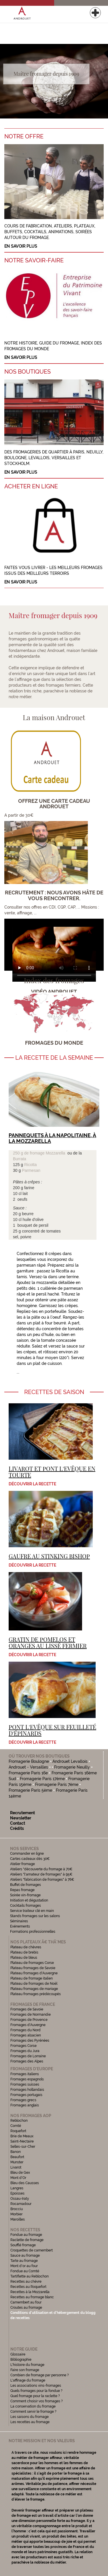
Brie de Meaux (21, 2136)
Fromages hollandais (27, 2090)
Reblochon (19, 2121)
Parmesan (31, 1170)
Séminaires (19, 1921)
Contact (17, 1823)
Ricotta (30, 1164)
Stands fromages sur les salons (35, 1916)
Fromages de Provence (29, 2020)
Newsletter (20, 1818)
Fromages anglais (24, 2105)
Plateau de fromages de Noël (33, 1984)
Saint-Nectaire (22, 2141)
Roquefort (18, 2131)
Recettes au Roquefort (28, 2287)
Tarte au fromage (24, 2261)
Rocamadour (20, 2204)
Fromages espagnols (27, 2079)
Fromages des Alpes (26, 2061)
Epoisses (17, 2193)
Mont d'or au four (24, 2266)
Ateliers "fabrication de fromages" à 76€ (42, 1880)
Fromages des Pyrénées (29, 2040)
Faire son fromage (24, 2370)
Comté (15, 2126)
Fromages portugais (26, 2095)
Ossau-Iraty (20, 2199)
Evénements (20, 1926)
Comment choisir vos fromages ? (36, 2401)
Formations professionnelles (32, 1932)
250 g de (21, 1153)
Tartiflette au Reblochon (29, 2276)
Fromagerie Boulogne (29, 1761)
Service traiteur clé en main (32, 1911)
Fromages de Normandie (30, 2014)
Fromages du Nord (25, 2030)
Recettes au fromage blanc (32, 2297)
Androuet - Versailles (28, 1767)
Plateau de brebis (24, 1952)
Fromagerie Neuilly (72, 1767)
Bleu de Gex (20, 2173)
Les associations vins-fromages (35, 2386)
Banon (15, 2152)
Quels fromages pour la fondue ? (36, 2391)
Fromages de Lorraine (28, 2056)
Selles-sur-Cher (22, 2147)
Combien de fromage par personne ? (39, 2375)
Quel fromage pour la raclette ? (35, 2396)
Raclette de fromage (26, 2240)
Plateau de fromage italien (31, 1978)
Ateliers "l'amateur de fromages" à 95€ (41, 1874)
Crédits (17, 1828)
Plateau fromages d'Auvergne (34, 1973)
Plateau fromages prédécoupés (35, 1994)
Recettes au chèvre (25, 2282)
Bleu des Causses (24, 2183)
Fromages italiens (24, 2074)
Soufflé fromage (23, 2245)
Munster (16, 2162)
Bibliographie (20, 2360)
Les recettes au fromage (30, 2422)
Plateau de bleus (23, 1958)
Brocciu (16, 2209)
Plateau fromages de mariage (34, 1989)
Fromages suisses (24, 2084)
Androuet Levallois (70, 1761)
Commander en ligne (27, 1854)
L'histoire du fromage (27, 2365)
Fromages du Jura (24, 2051)
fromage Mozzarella (47, 1153)
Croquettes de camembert (31, 2250)
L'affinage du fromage (27, 2380)
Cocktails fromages (25, 1906)
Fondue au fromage (26, 2235)
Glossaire (18, 2354)
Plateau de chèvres (26, 1947)
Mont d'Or (18, 2178)
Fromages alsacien (25, 2035)
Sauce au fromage (25, 2255)
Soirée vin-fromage (25, 1895)
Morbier (16, 2214)
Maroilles (17, 2219)
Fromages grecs (23, 2100)
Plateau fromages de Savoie (32, 1968)
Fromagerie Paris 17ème (42, 1778)
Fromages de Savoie (26, 2009)
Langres (16, 2188)
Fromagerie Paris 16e (28, 1773)
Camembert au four (25, 2302)
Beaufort (17, 2157)
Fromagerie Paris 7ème (56, 1784)
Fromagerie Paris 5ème (30, 1790)
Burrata (19, 1159)
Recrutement (22, 1812)
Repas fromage (22, 1890)
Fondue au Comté (24, 2271)
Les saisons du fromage (29, 2417)
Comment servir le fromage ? (33, 2412)
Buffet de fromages (25, 1885)
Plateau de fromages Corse (32, 1963)
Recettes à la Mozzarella (30, 2292)
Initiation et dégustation (29, 1900)
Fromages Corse (23, 2046)
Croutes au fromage (26, 2308)
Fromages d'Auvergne (28, 2025)
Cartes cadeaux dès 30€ (30, 1859)
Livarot (15, 2167)
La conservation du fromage (33, 2406)
